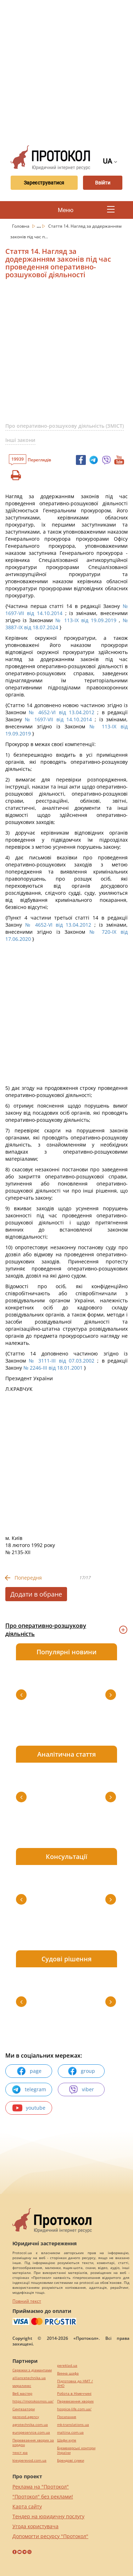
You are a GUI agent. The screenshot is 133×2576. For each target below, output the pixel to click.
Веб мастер (22, 2393)
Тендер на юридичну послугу (48, 2516)
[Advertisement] (66, 70)
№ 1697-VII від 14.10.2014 (58, 719)
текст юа (20, 2452)
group (81, 2071)
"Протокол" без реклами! (42, 2496)
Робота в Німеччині (74, 2393)
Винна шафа (68, 2373)
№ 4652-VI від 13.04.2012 (61, 712)
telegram (28, 2089)
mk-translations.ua (73, 2424)
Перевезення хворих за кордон (33, 2442)
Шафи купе (66, 2440)
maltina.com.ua (70, 2432)
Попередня (28, 1577)
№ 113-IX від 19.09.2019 (85, 620)
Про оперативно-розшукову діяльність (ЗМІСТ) (64, 425)
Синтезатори (23, 2409)
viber (81, 2089)
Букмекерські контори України (76, 2450)
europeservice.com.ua (31, 2432)
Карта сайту (27, 2506)
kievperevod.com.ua (29, 2460)
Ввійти (102, 183)
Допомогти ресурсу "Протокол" (50, 2536)
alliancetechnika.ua (29, 2378)
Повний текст (26, 2301)
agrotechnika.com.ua (30, 2424)
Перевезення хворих (75, 2401)
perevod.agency (25, 2417)
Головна (21, 226)
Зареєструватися (44, 183)
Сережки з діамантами (32, 2370)
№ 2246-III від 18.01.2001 (53, 1367)
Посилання (66, 2417)
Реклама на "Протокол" (40, 2486)
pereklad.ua (67, 2365)
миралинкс (21, 2385)
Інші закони (20, 440)
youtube (28, 2108)
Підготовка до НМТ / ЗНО (75, 2383)
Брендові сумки (70, 2460)
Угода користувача (35, 2526)
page (28, 2071)
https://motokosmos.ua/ (33, 2401)
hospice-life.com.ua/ (74, 2409)
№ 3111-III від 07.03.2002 (61, 1360)
